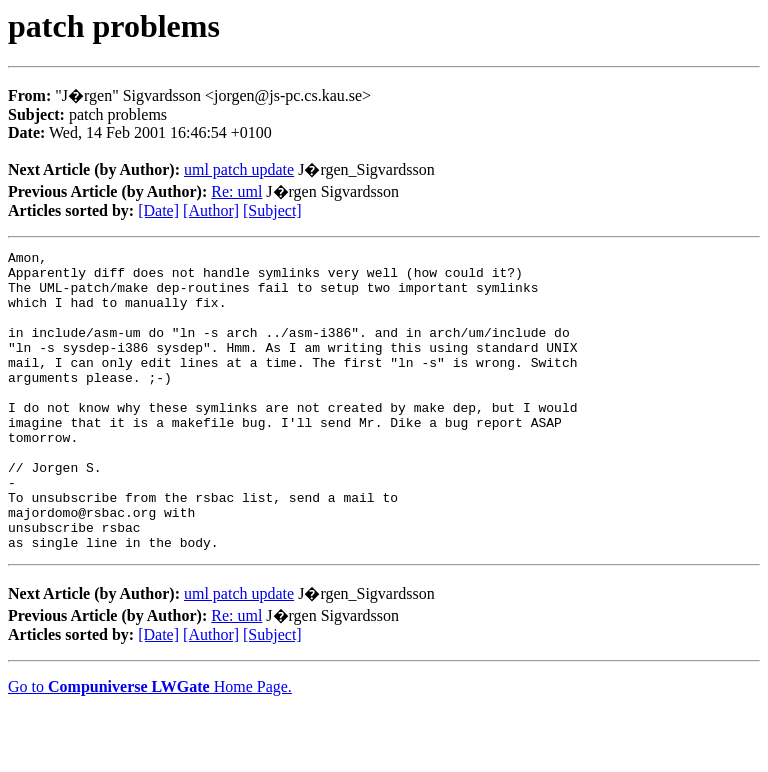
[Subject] (272, 210)
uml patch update (239, 169)
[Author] (211, 210)
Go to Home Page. (150, 746)
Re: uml (236, 191)
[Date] (158, 210)
